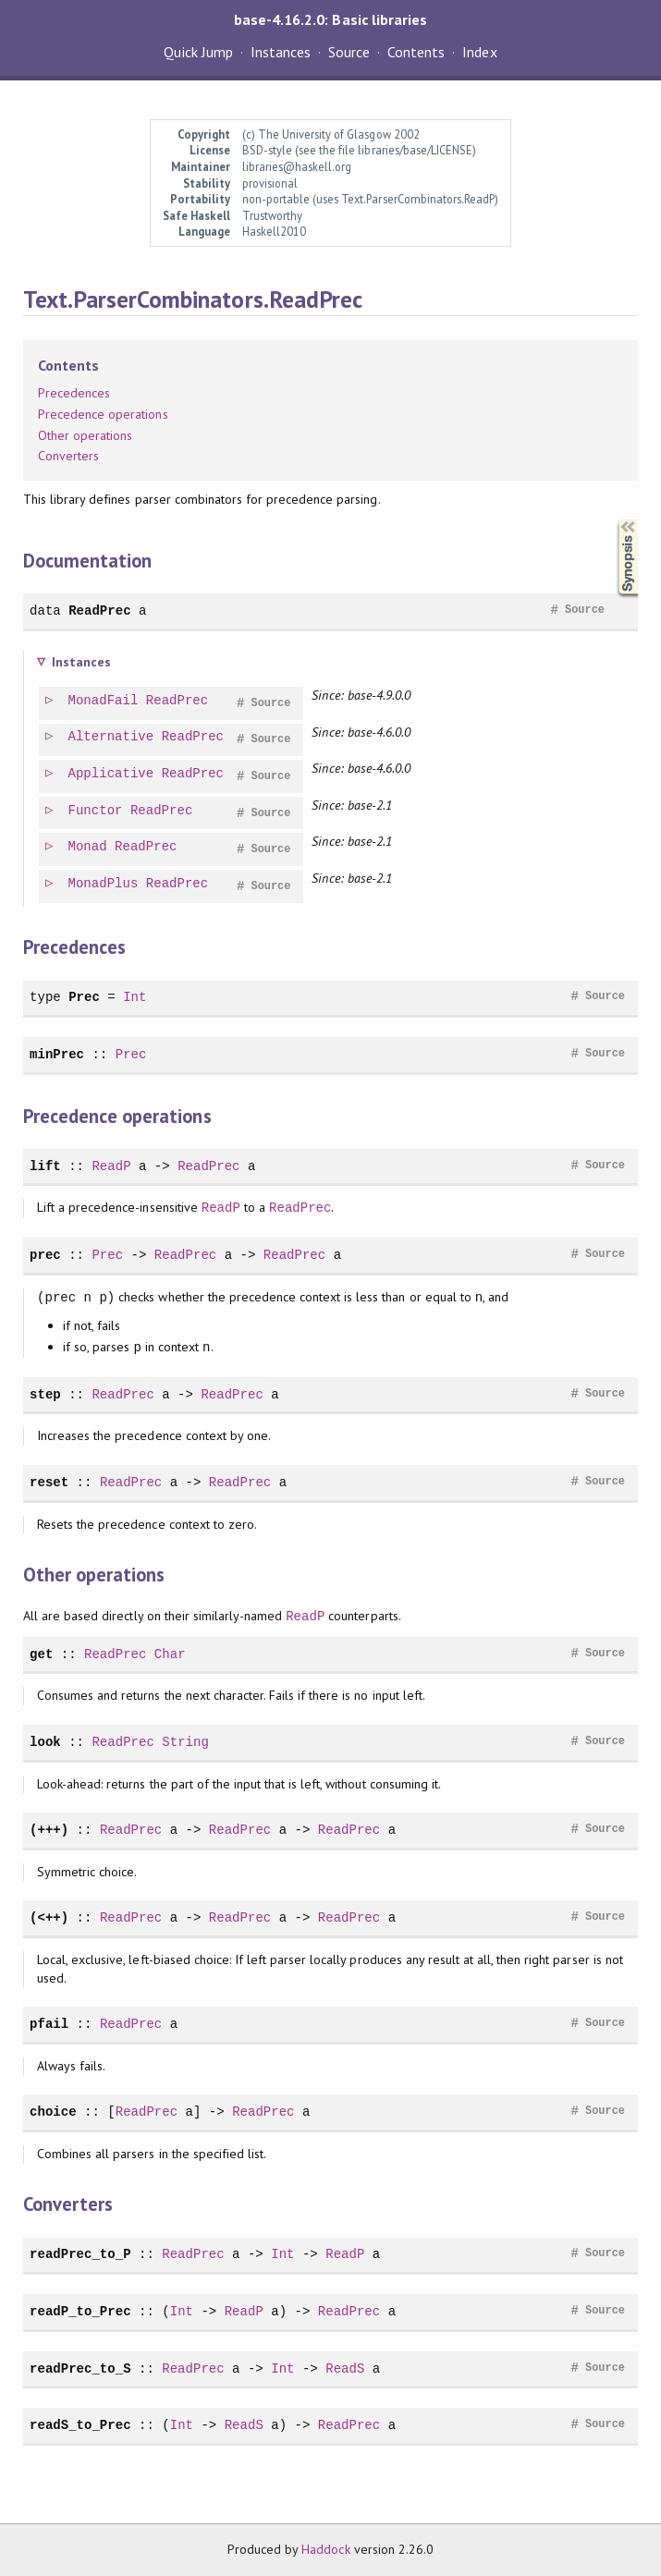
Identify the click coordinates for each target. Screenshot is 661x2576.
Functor (96, 811)
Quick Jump (198, 52)
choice (53, 2111)
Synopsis (613, 519)
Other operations (85, 435)
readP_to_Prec (80, 2311)
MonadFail (104, 701)
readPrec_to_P (80, 2254)
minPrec (57, 1054)
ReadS (344, 2368)
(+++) (49, 1829)
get (41, 1654)
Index (479, 52)
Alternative (112, 737)
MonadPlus (104, 884)
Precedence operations (103, 414)
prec (45, 1255)
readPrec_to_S (80, 2368)
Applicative (112, 774)
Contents (416, 52)
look (45, 1742)
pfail (49, 2024)
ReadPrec (99, 610)
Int (134, 997)
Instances (281, 52)
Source (349, 52)
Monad (88, 847)
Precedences (74, 393)
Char (170, 1654)
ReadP (111, 1166)
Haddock (325, 2549)
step (45, 1394)
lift (45, 1166)
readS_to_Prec (80, 2425)
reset (49, 1482)
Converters (68, 455)
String (185, 1742)
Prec (84, 997)
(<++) (49, 1917)
